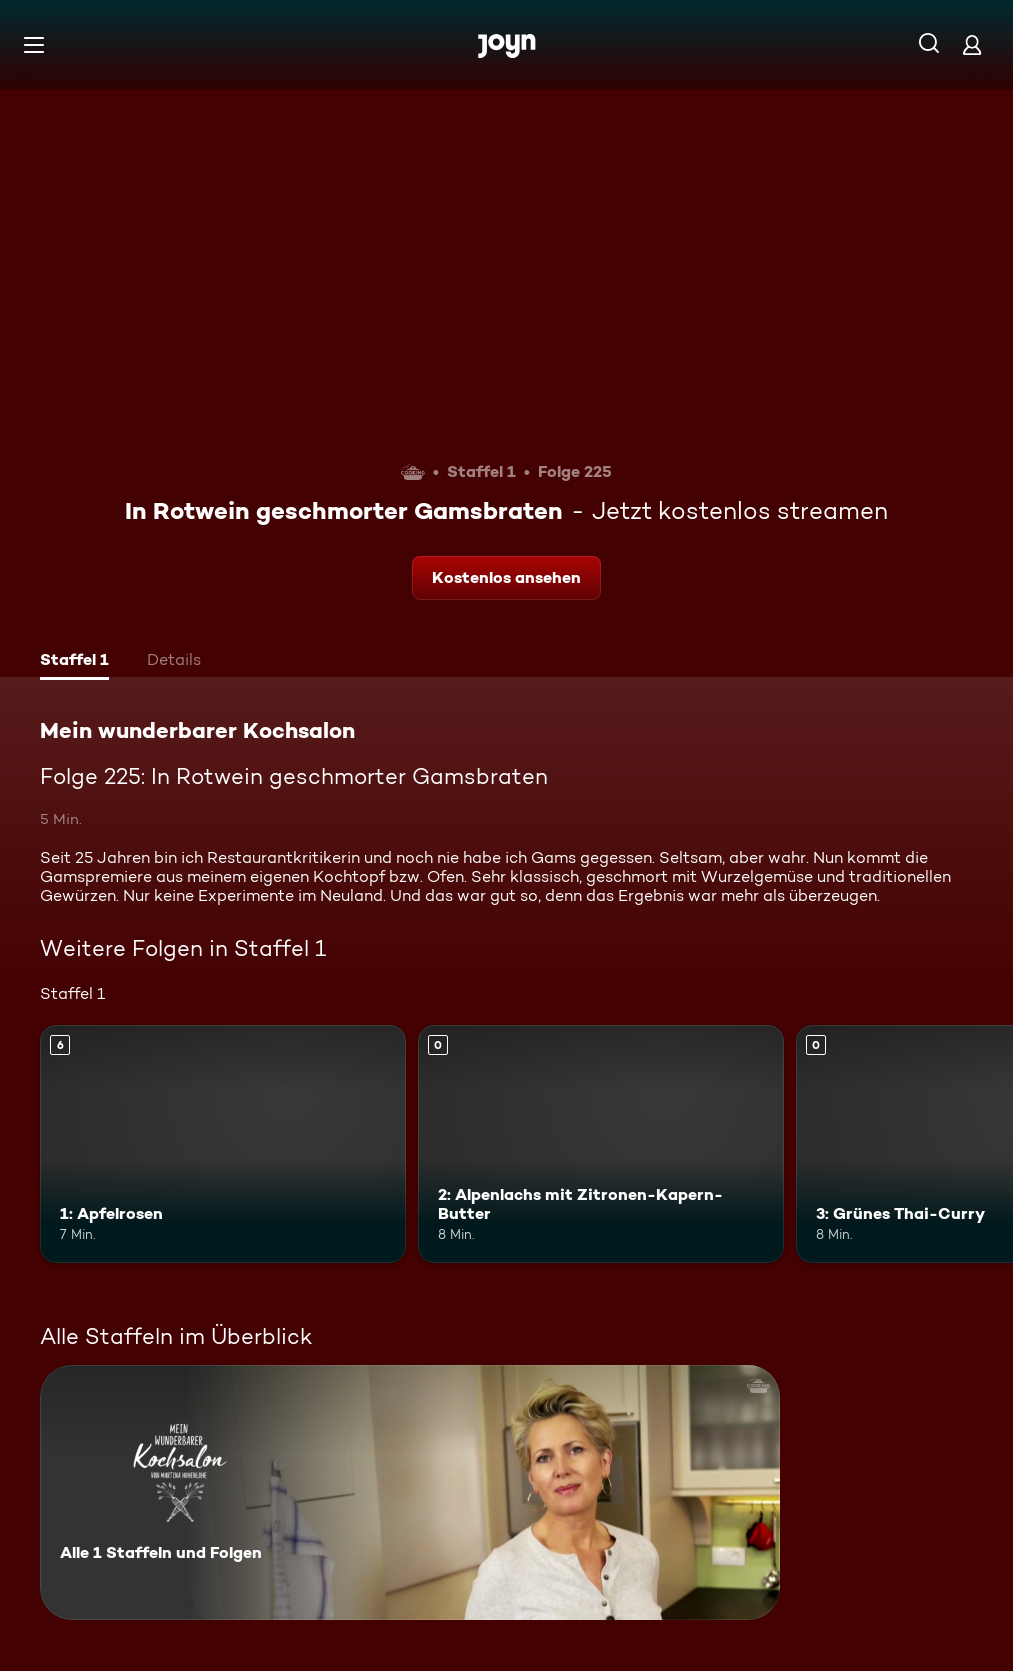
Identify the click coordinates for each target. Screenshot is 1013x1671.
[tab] (74, 662)
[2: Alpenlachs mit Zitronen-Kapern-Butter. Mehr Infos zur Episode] (601, 1144)
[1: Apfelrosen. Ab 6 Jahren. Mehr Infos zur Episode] (223, 1144)
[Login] (972, 44)
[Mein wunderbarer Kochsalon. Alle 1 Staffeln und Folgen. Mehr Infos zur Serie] (410, 1492)
